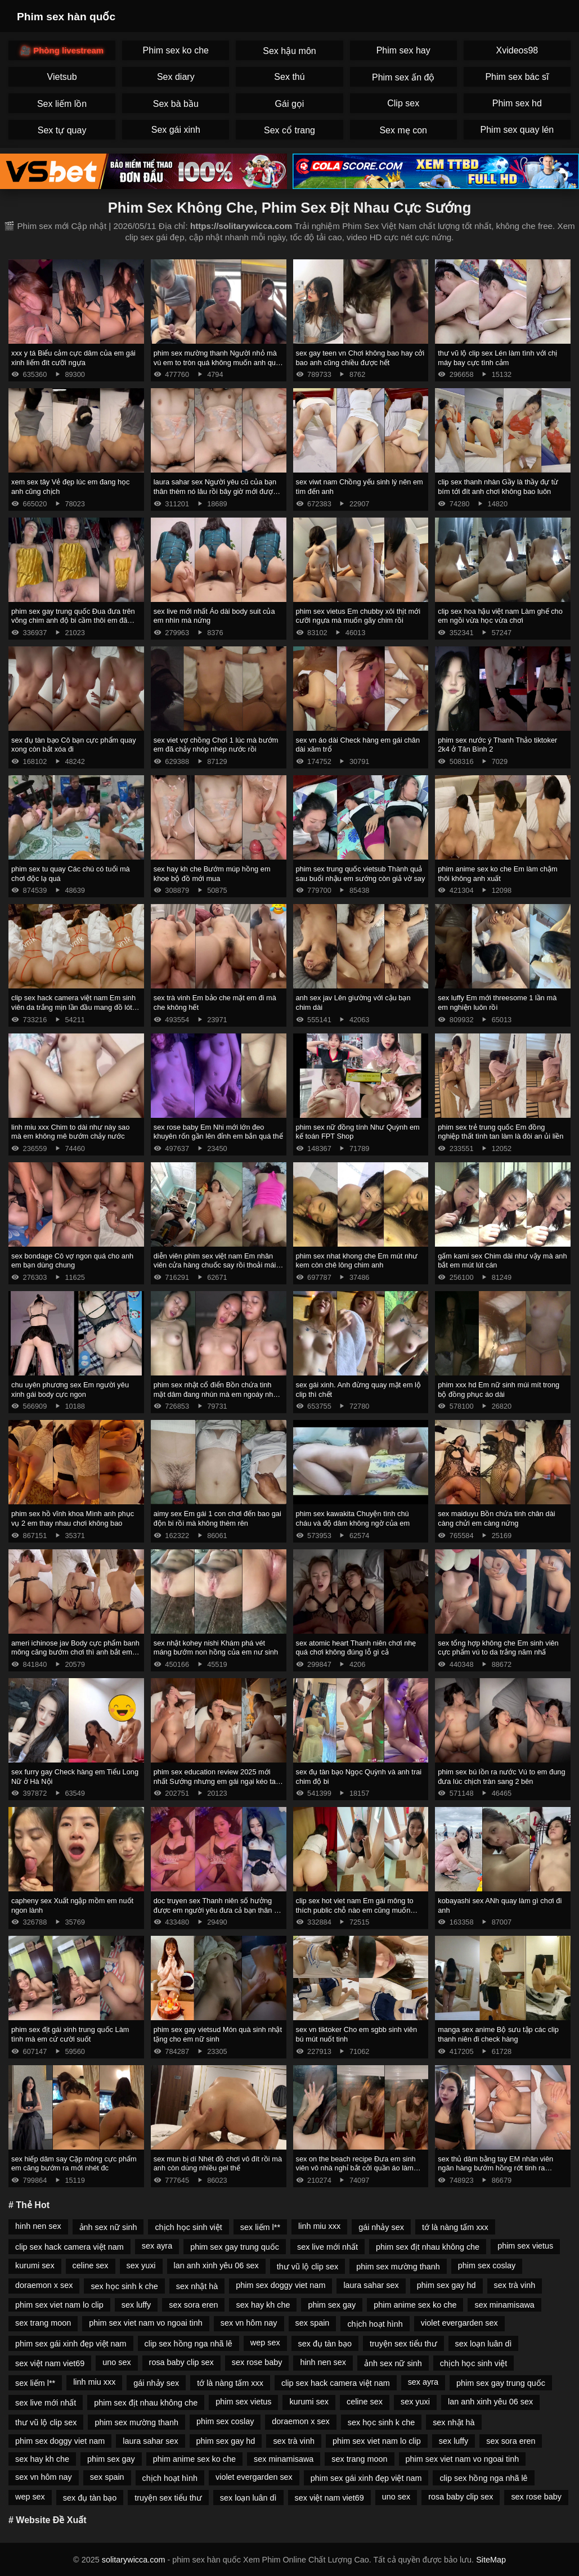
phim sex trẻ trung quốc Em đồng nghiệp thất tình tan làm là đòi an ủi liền (500, 1132)
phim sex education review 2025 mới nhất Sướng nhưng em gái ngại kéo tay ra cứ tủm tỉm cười (217, 1781)
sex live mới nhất (327, 2246)
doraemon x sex (44, 2285)
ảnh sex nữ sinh (108, 2227)
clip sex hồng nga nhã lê (188, 2343)
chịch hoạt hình (374, 2323)
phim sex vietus (525, 2245)
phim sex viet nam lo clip (59, 2304)
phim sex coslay (486, 2265)
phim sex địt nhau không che (427, 2246)
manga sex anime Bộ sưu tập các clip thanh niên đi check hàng (498, 2034)
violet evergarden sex (459, 2322)
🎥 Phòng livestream (62, 50)
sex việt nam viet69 (49, 2363)
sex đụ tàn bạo (325, 2343)
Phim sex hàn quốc (66, 17)
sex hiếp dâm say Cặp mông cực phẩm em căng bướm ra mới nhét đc (74, 2164)
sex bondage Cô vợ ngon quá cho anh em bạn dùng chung (72, 1261)
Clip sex (403, 103)
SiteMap (491, 2559)
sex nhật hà (197, 2286)
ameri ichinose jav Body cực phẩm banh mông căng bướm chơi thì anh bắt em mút (75, 1652)
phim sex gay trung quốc (234, 2246)
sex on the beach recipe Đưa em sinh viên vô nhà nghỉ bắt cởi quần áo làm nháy (356, 2168)
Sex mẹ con (403, 130)
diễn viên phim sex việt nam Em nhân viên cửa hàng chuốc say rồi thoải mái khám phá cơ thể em (215, 1265)
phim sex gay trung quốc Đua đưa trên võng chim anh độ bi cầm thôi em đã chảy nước (73, 620)
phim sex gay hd (446, 2285)
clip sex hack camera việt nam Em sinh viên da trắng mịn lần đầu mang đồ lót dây (73, 1006)
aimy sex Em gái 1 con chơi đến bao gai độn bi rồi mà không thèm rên (217, 1518)
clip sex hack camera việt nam (69, 2246)
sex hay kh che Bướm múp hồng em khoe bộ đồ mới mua (212, 874)
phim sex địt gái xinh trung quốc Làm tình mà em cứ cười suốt (70, 2034)
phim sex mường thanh (398, 2266)
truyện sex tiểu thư (403, 2343)
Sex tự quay (62, 130)
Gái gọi (289, 104)
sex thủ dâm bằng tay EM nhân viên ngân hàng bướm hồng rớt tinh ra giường (495, 2168)
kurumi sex (35, 2265)
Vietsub (62, 77)
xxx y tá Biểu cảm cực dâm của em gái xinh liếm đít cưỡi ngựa (73, 358)
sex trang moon (43, 2322)
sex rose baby (257, 2362)
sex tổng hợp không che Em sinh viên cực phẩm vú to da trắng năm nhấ (498, 1648)
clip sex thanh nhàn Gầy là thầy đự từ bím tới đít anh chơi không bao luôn (498, 487)
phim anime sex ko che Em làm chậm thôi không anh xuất (498, 874)
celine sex (91, 2265)
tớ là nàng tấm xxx (455, 2227)
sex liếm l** (260, 2227)
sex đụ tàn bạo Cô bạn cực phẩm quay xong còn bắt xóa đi (73, 745)
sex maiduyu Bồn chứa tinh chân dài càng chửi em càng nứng (496, 1518)
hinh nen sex (38, 2226)
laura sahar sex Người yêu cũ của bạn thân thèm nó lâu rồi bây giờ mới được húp (215, 491)
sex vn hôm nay (249, 2322)
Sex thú (289, 77)
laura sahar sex (370, 2285)
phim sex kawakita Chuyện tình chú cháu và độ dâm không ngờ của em (353, 1518)
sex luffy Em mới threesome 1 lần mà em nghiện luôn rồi (497, 1002)
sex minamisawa (504, 2304)
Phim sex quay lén (517, 129)
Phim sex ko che (176, 50)
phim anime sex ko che (415, 2304)
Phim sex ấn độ (403, 77)
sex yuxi (141, 2265)
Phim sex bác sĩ (517, 77)
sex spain (312, 2322)
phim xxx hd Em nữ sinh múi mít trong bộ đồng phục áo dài (498, 1390)
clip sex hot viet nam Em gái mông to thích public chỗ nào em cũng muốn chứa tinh (355, 1909)
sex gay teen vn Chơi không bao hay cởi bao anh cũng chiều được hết (360, 358)
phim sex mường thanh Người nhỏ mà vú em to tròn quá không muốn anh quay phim (219, 362)
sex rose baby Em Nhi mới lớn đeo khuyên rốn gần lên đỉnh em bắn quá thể (218, 1132)
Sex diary (176, 77)
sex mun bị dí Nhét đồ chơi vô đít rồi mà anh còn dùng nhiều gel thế (218, 2164)
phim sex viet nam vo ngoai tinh (146, 2322)
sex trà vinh (515, 2285)
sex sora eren (193, 2304)
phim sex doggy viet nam (280, 2285)
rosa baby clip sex (181, 2362)
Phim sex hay (403, 50)
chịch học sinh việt (188, 2227)
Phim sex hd (517, 103)
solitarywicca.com (133, 2559)
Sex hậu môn (289, 51)
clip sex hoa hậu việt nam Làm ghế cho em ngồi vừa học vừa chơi (500, 616)
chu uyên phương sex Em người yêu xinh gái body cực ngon (70, 1390)
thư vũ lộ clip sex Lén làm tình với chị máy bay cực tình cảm (497, 358)
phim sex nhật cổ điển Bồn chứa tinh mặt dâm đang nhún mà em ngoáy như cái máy (216, 1394)
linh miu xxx (319, 2226)
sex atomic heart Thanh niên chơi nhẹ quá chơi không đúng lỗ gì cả (356, 1648)
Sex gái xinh (175, 129)
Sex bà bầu (176, 104)
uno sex (116, 2362)
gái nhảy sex (381, 2227)
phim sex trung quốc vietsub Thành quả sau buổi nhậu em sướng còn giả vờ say (360, 874)
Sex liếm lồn (62, 104)
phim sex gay (332, 2304)
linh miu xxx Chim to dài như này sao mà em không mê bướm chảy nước (70, 1132)
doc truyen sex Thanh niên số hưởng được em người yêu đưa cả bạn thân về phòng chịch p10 (218, 1909)
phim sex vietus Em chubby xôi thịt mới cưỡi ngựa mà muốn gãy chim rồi (358, 616)
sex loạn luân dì (483, 2343)
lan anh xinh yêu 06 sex (216, 2265)
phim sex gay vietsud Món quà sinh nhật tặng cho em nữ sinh (218, 2034)
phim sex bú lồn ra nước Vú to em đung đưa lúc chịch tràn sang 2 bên (501, 1777)
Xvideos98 (517, 50)
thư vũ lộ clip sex (307, 2266)
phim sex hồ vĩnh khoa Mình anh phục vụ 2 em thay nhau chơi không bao (72, 1518)
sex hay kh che (263, 2304)
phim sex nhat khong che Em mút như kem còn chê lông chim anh (357, 1261)
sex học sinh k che (124, 2286)
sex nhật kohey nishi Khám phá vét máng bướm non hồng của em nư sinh (216, 1648)
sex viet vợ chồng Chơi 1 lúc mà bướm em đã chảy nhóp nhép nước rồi (216, 745)
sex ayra (157, 2245)
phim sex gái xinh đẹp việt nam (71, 2343)
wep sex (265, 2342)
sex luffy (136, 2304)
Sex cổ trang (289, 130)
